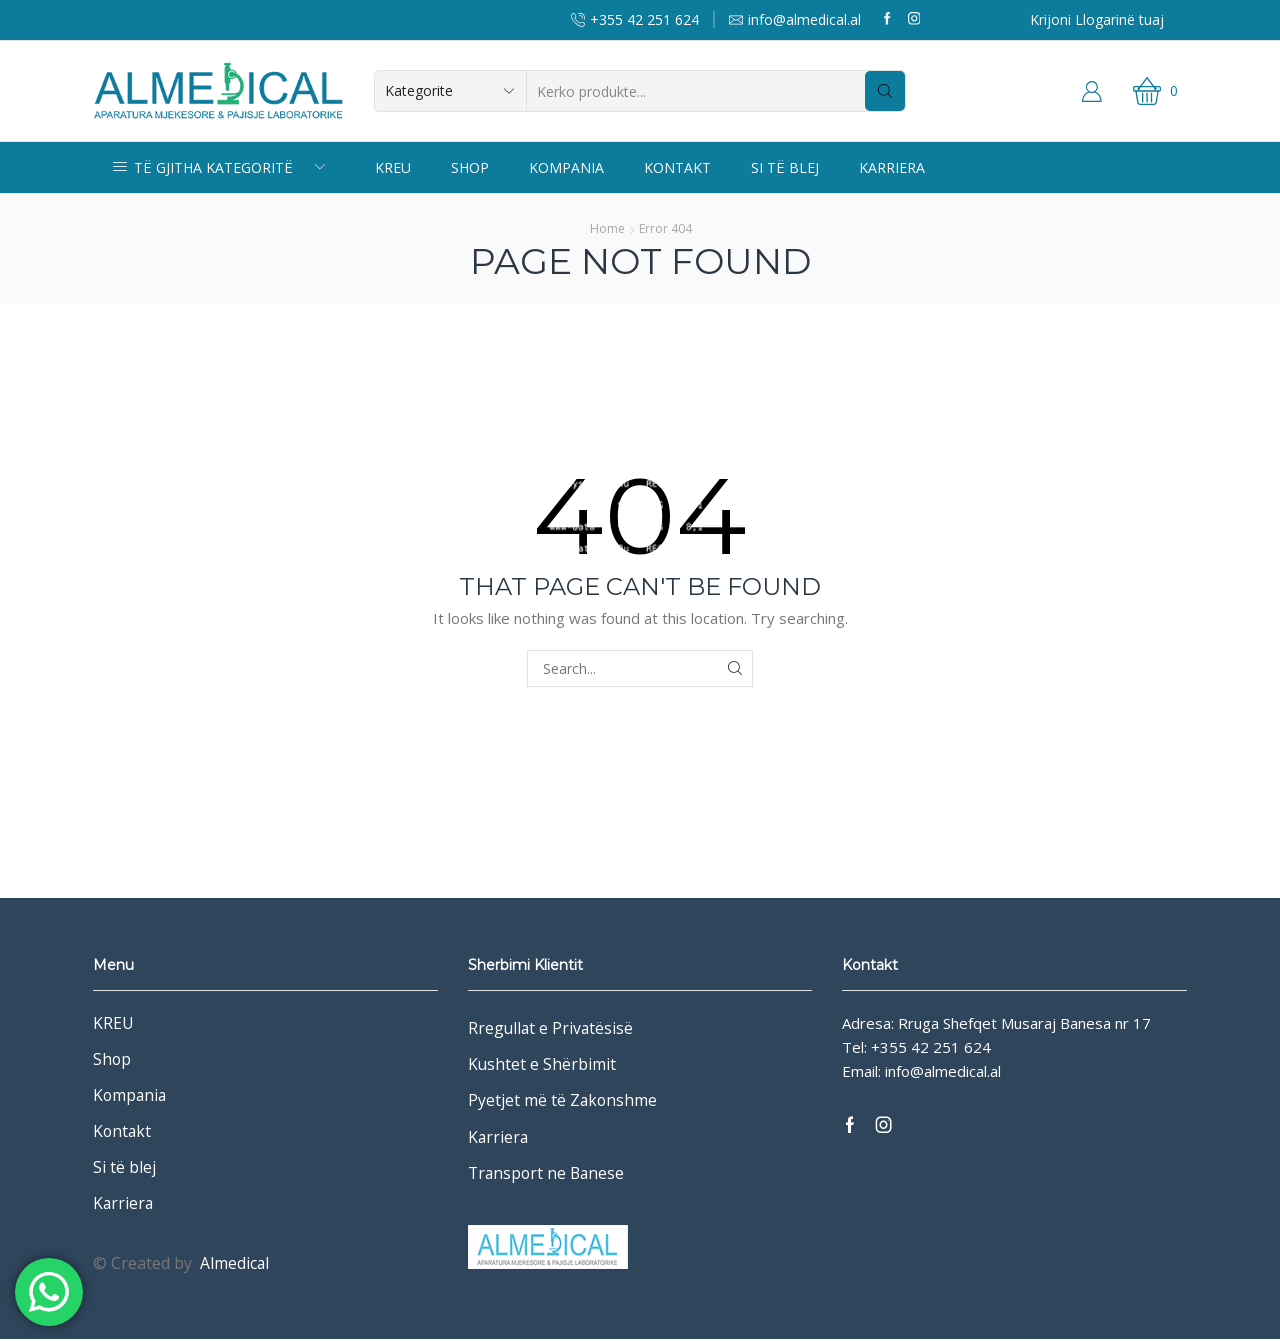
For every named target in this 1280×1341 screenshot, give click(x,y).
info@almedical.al (943, 1071)
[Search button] (885, 91)
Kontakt (677, 167)
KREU (393, 167)
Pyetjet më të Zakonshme (563, 1101)
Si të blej (785, 167)
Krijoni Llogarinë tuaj (1097, 19)
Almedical (235, 1265)
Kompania (566, 167)
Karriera (892, 167)
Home (607, 228)
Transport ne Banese (547, 1174)
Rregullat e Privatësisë (552, 1028)
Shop (470, 167)
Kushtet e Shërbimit (542, 1065)
